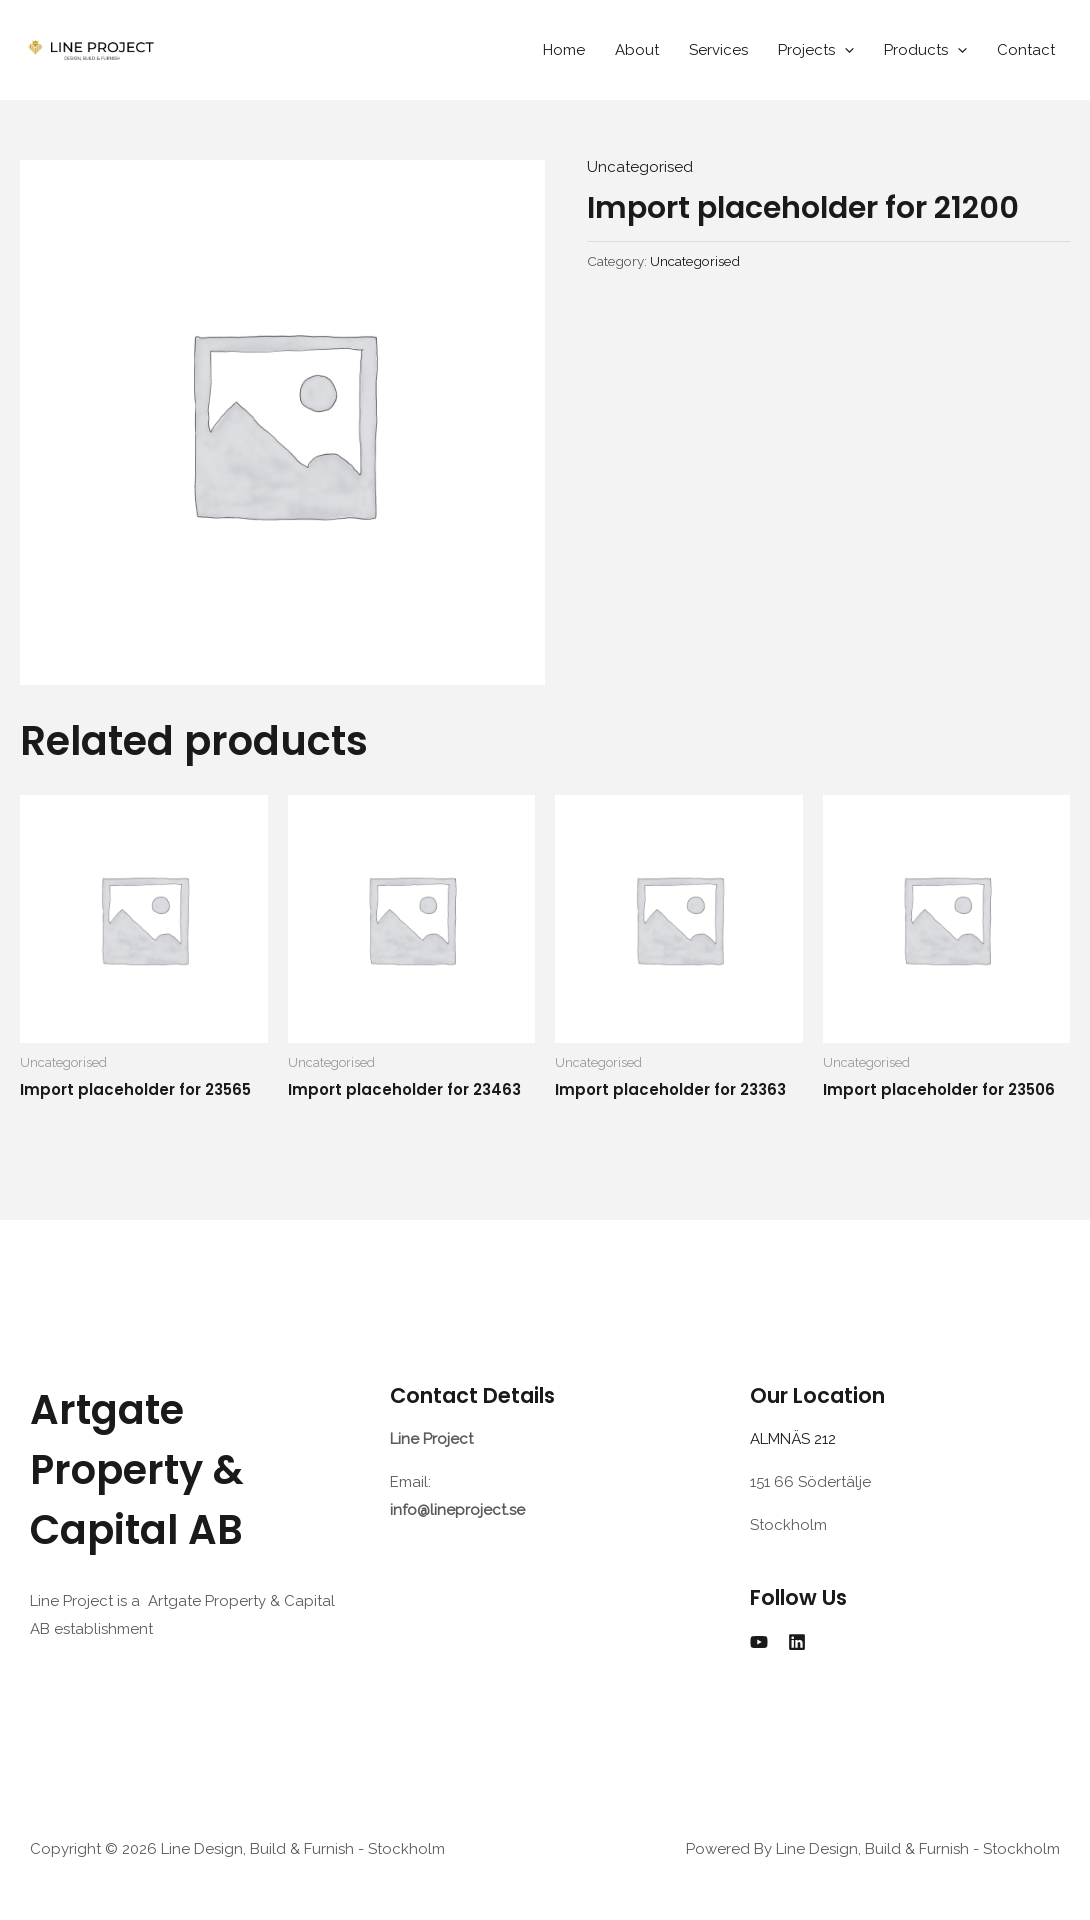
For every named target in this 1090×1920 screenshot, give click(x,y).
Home (564, 50)
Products (925, 50)
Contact (1026, 50)
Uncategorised (640, 167)
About (637, 50)
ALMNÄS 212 (797, 1439)
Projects (816, 50)
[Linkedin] (797, 1642)
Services (718, 50)
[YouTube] (759, 1642)
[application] (844, 50)
